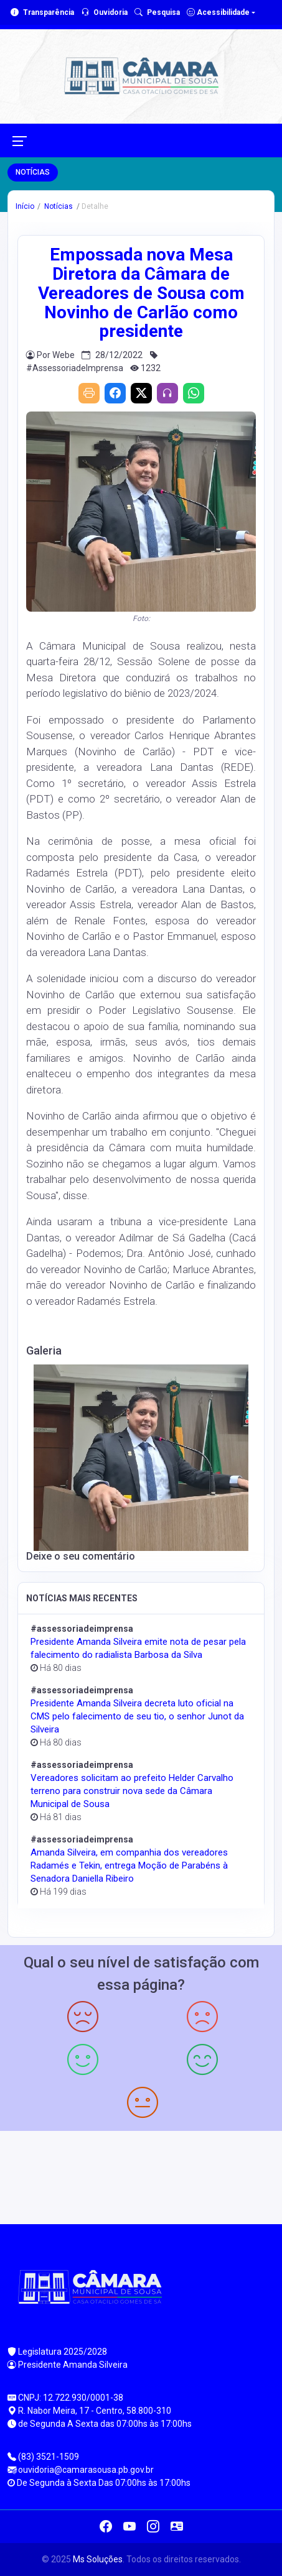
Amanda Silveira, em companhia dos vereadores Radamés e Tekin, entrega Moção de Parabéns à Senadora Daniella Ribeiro (129, 1865)
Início (25, 206)
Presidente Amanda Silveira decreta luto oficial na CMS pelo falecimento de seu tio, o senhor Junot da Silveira (137, 1716)
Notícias (57, 206)
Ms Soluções (98, 2559)
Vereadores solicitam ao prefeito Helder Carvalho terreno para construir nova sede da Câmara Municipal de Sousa (132, 1791)
